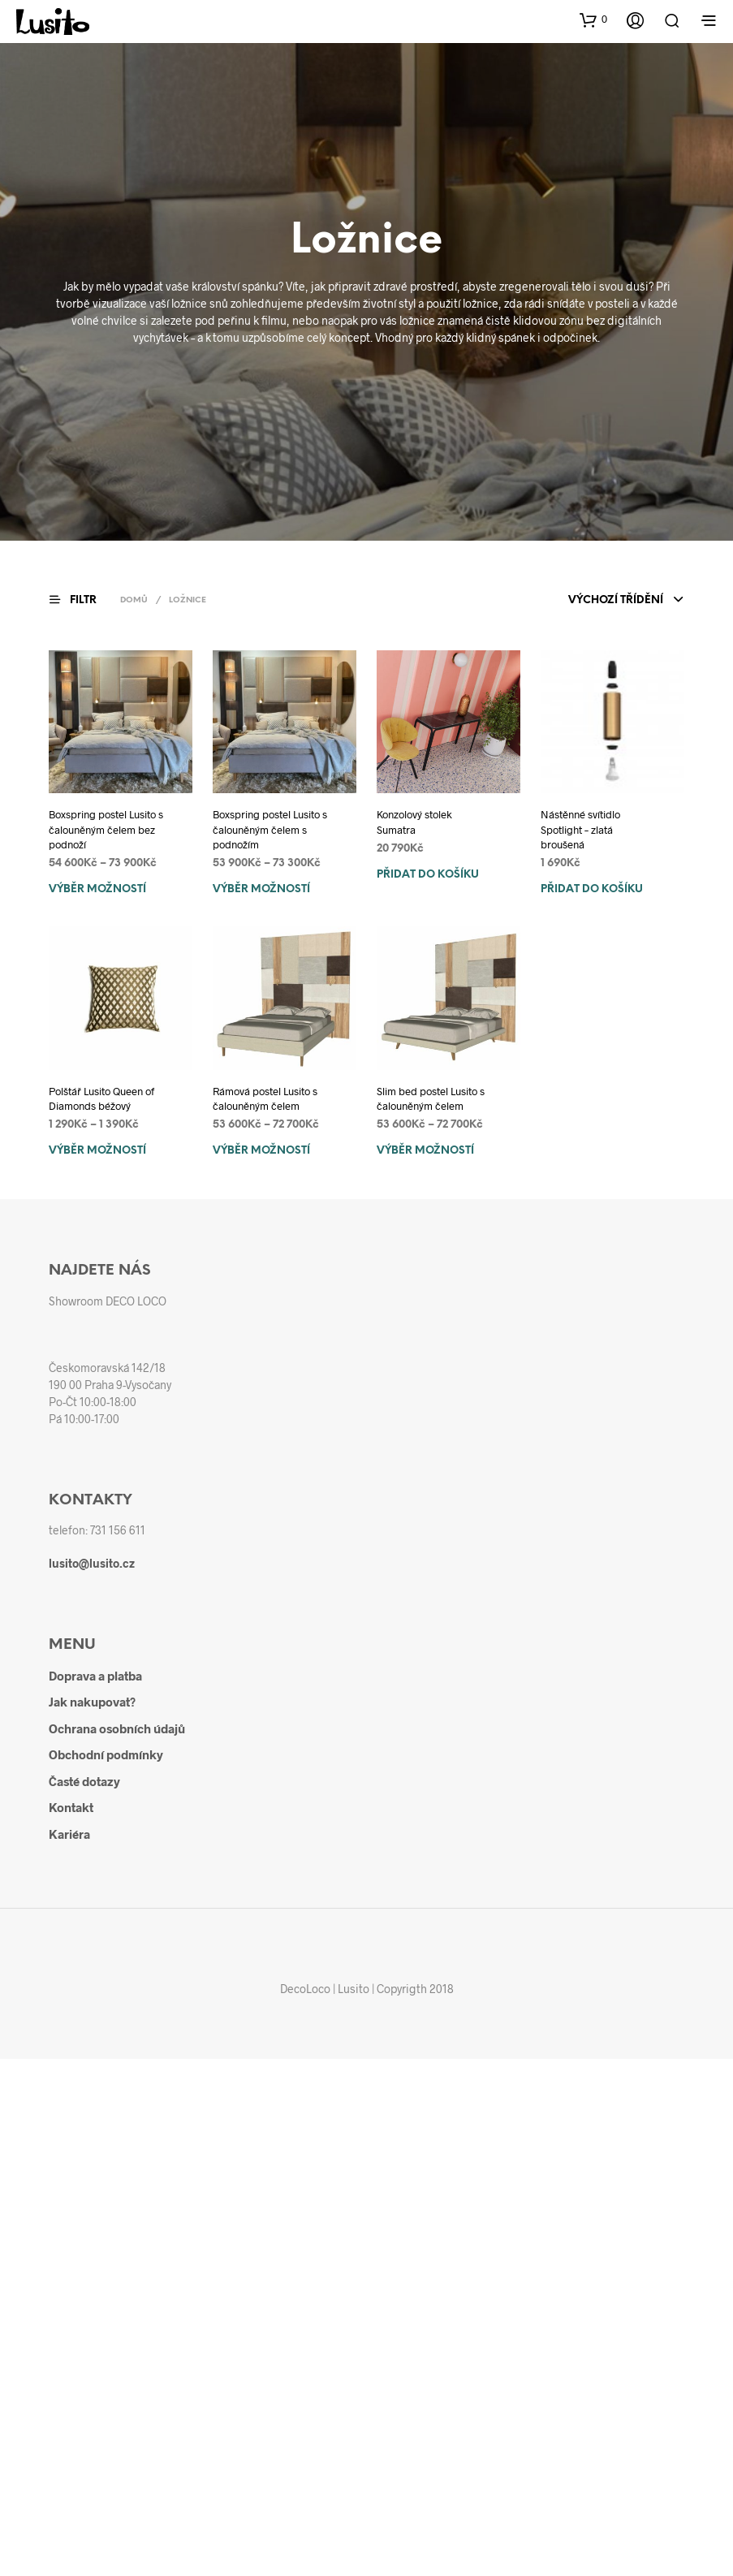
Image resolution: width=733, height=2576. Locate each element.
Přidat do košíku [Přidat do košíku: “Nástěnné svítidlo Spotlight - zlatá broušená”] (592, 889)
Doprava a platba (95, 1675)
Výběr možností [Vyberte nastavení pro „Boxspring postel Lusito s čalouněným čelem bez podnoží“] (97, 889)
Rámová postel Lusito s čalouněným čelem (265, 1098)
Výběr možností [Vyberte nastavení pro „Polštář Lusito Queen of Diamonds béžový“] (97, 1151)
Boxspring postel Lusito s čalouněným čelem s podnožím (270, 829)
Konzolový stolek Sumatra (414, 821)
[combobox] (626, 600)
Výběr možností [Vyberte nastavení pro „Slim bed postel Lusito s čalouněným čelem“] (425, 1151)
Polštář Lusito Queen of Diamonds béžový (101, 1098)
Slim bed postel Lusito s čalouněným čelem (431, 1098)
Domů (134, 600)
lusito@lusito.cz (92, 1563)
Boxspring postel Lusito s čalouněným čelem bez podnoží (106, 829)
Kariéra (69, 1834)
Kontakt (71, 1807)
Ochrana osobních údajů (117, 1728)
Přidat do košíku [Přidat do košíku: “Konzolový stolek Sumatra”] (428, 874)
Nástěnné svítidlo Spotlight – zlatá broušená (580, 829)
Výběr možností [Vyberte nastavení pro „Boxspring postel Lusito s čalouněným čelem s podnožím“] (261, 889)
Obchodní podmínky (106, 1754)
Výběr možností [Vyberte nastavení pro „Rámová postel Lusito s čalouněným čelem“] (261, 1151)
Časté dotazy (84, 1781)
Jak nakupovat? (92, 1701)
